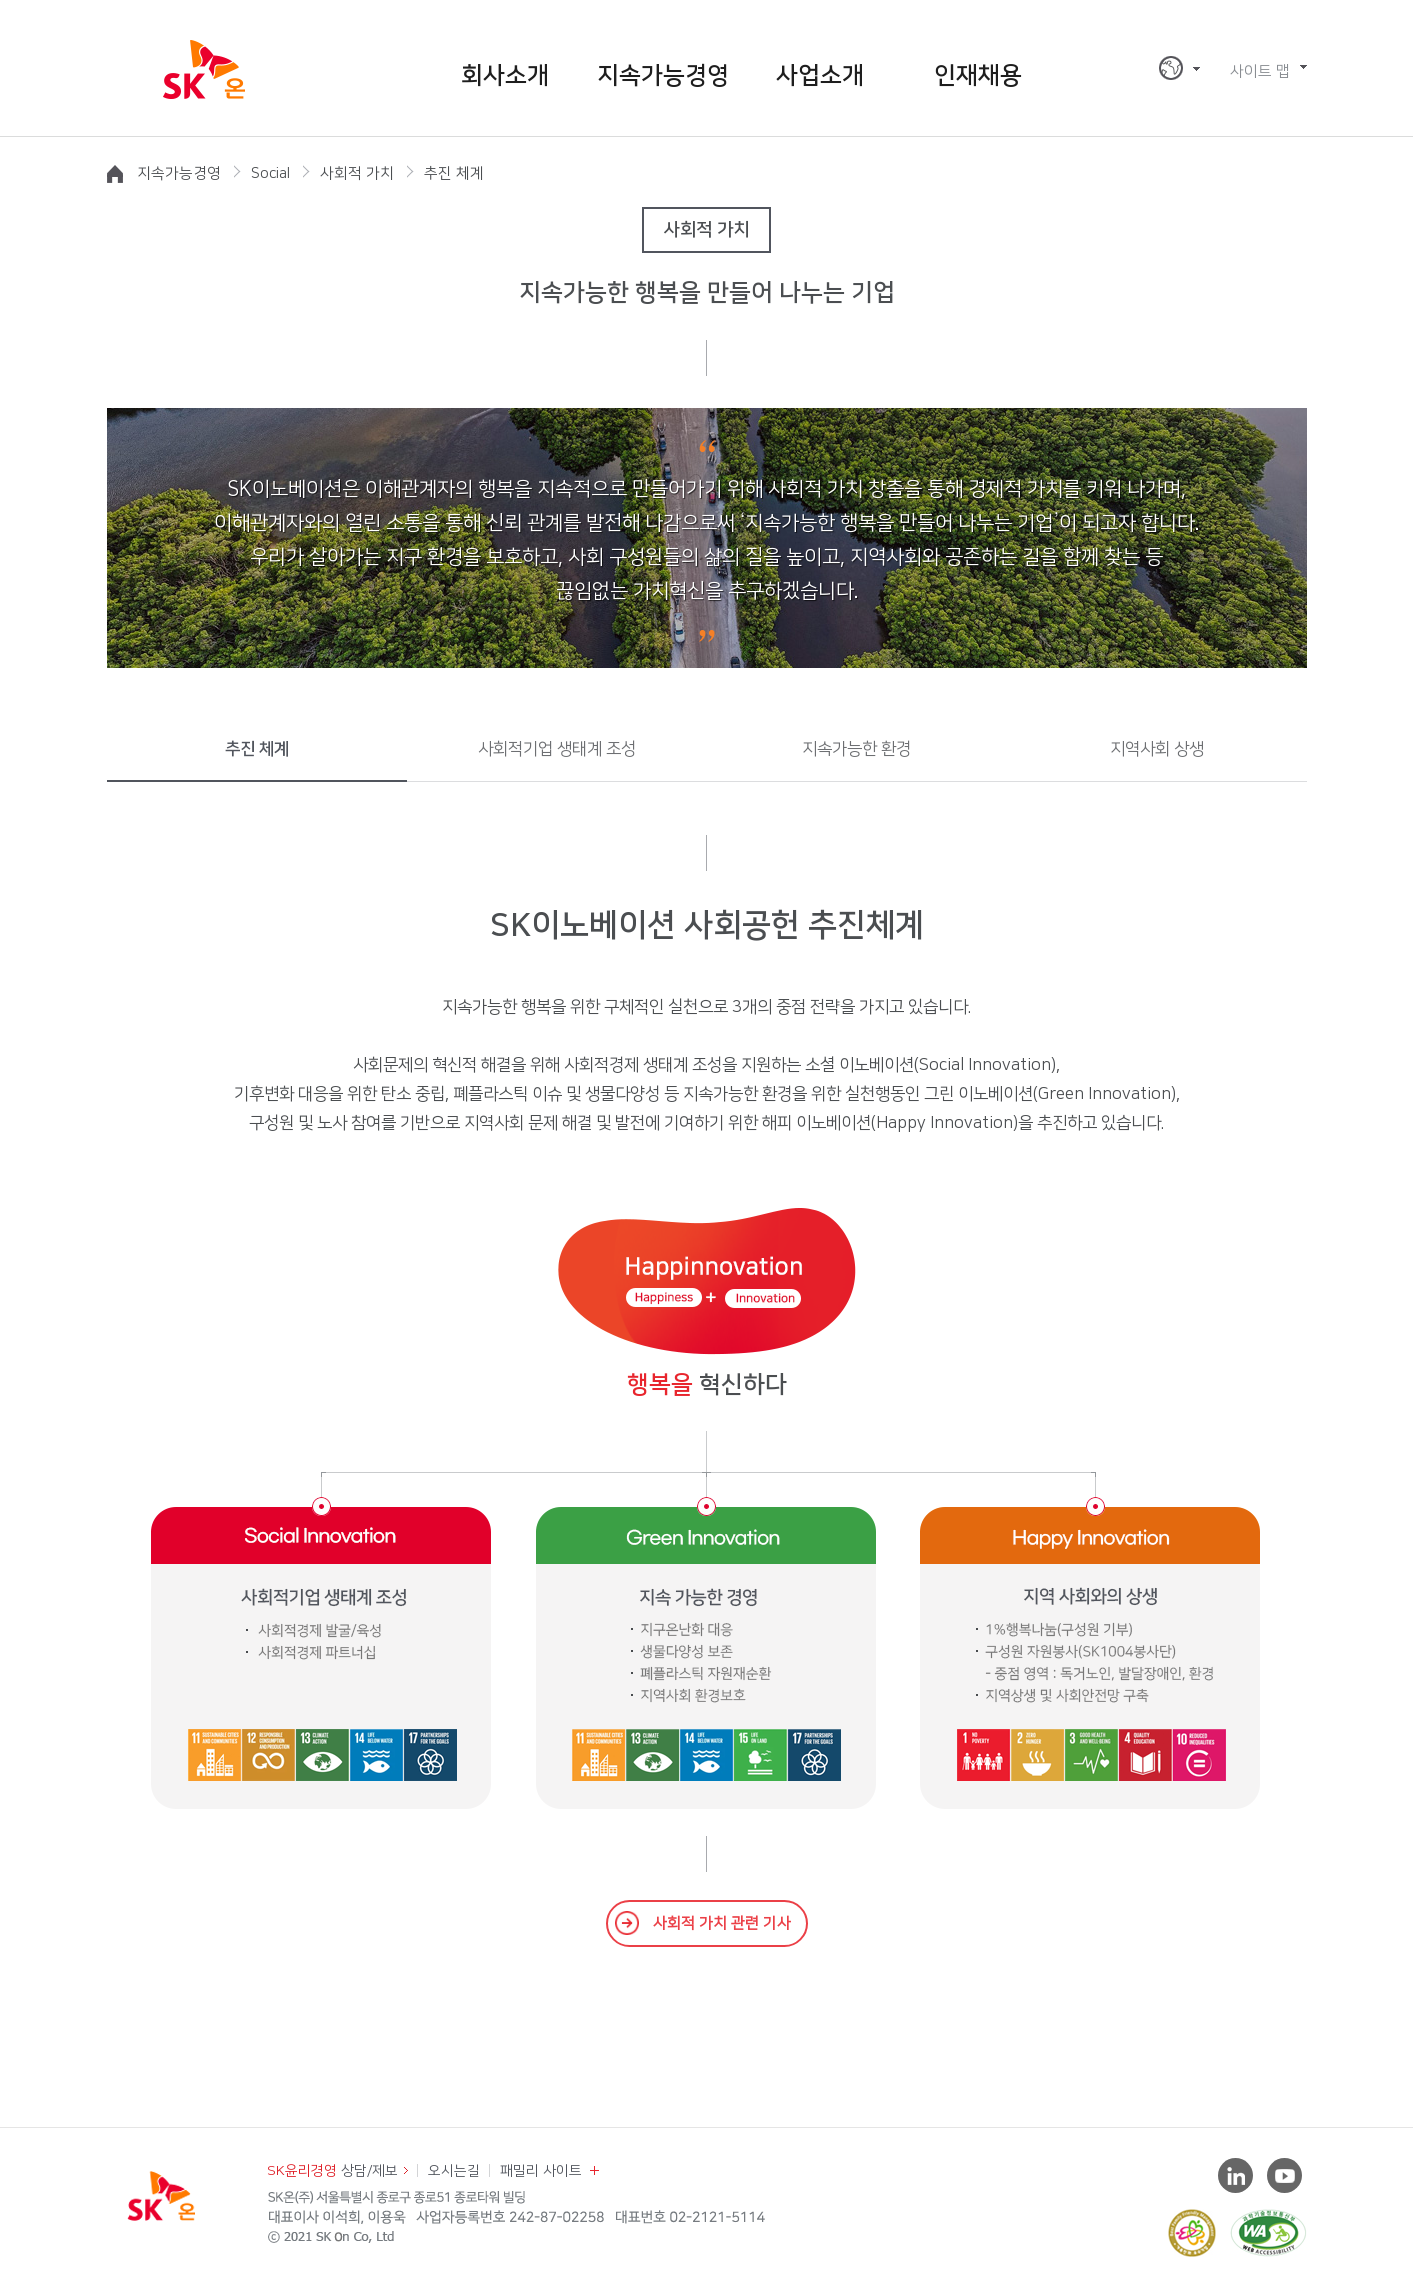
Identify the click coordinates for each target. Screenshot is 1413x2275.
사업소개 (820, 76)
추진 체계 (257, 749)
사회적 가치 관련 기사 (722, 1923)
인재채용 (978, 76)
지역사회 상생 (1157, 749)
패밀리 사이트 (541, 2171)
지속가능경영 (663, 76)
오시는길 (454, 2171)
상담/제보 (332, 2171)
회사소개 (505, 76)
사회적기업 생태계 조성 (557, 749)
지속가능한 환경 (856, 749)
